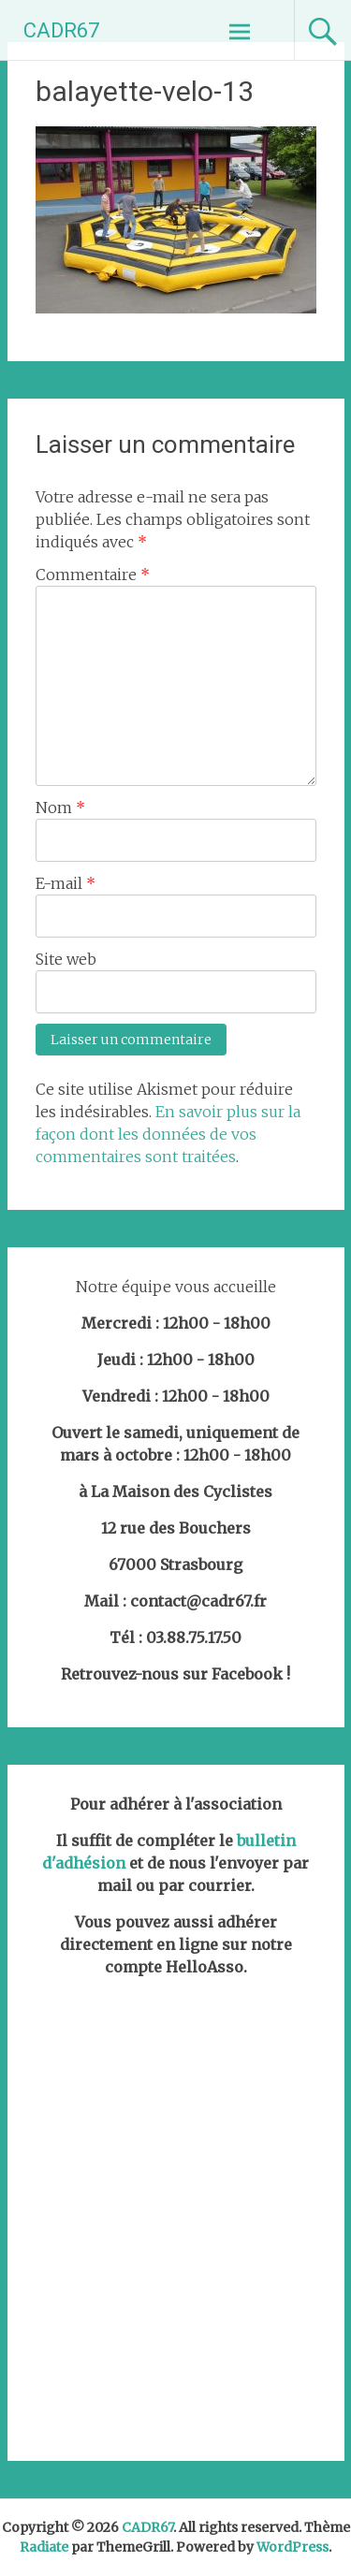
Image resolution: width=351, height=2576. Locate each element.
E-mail (65, 883)
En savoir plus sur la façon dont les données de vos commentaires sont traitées (168, 1134)
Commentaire (93, 574)
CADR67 (61, 30)
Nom (60, 807)
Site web (66, 959)
